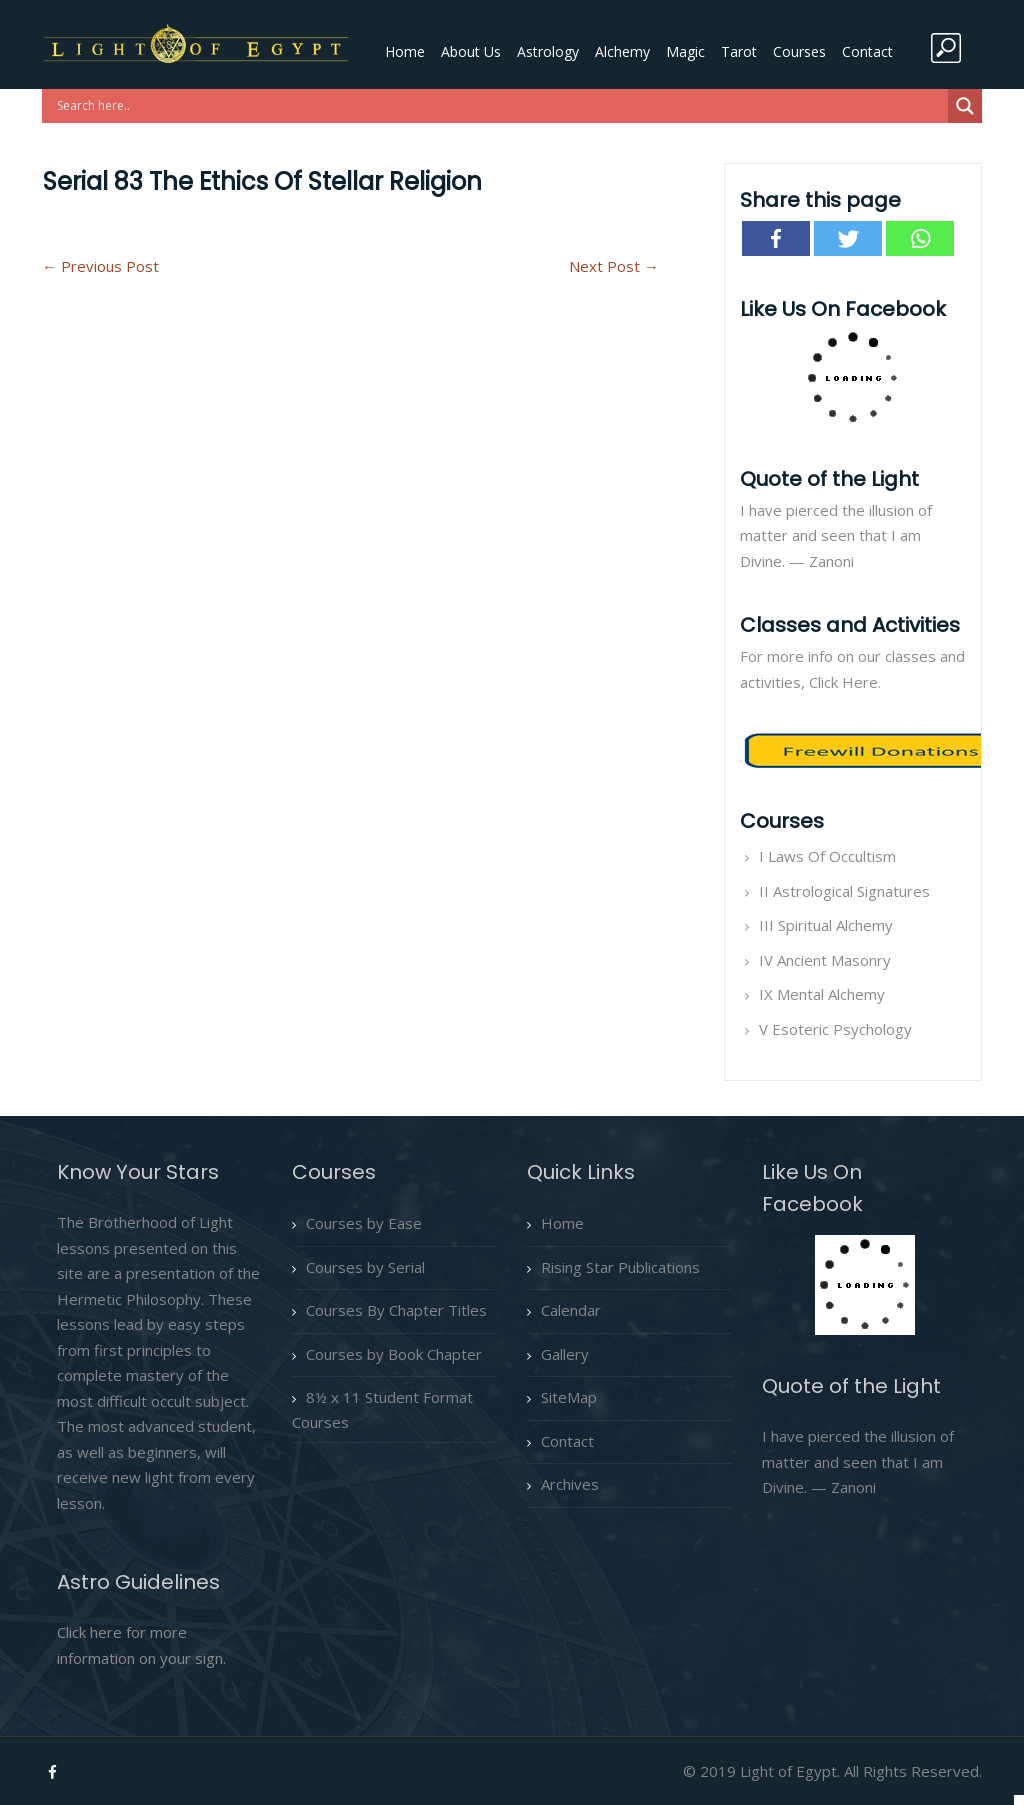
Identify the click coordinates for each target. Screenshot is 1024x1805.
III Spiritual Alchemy (826, 925)
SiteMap (569, 1397)
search (946, 48)
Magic (685, 51)
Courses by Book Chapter (394, 1354)
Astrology (548, 51)
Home (405, 51)
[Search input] (500, 106)
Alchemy (622, 51)
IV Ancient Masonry (825, 960)
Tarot (739, 51)
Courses (799, 51)
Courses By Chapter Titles (396, 1310)
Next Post (614, 266)
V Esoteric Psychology (835, 1029)
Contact (867, 51)
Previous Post (100, 266)
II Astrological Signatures (844, 891)
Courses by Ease (364, 1223)
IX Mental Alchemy (822, 994)
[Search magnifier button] (965, 106)
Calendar (571, 1310)
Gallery (565, 1354)
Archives (570, 1484)
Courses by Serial (365, 1267)
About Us (471, 51)
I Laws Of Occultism (827, 856)
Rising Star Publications (620, 1267)
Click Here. (845, 682)
